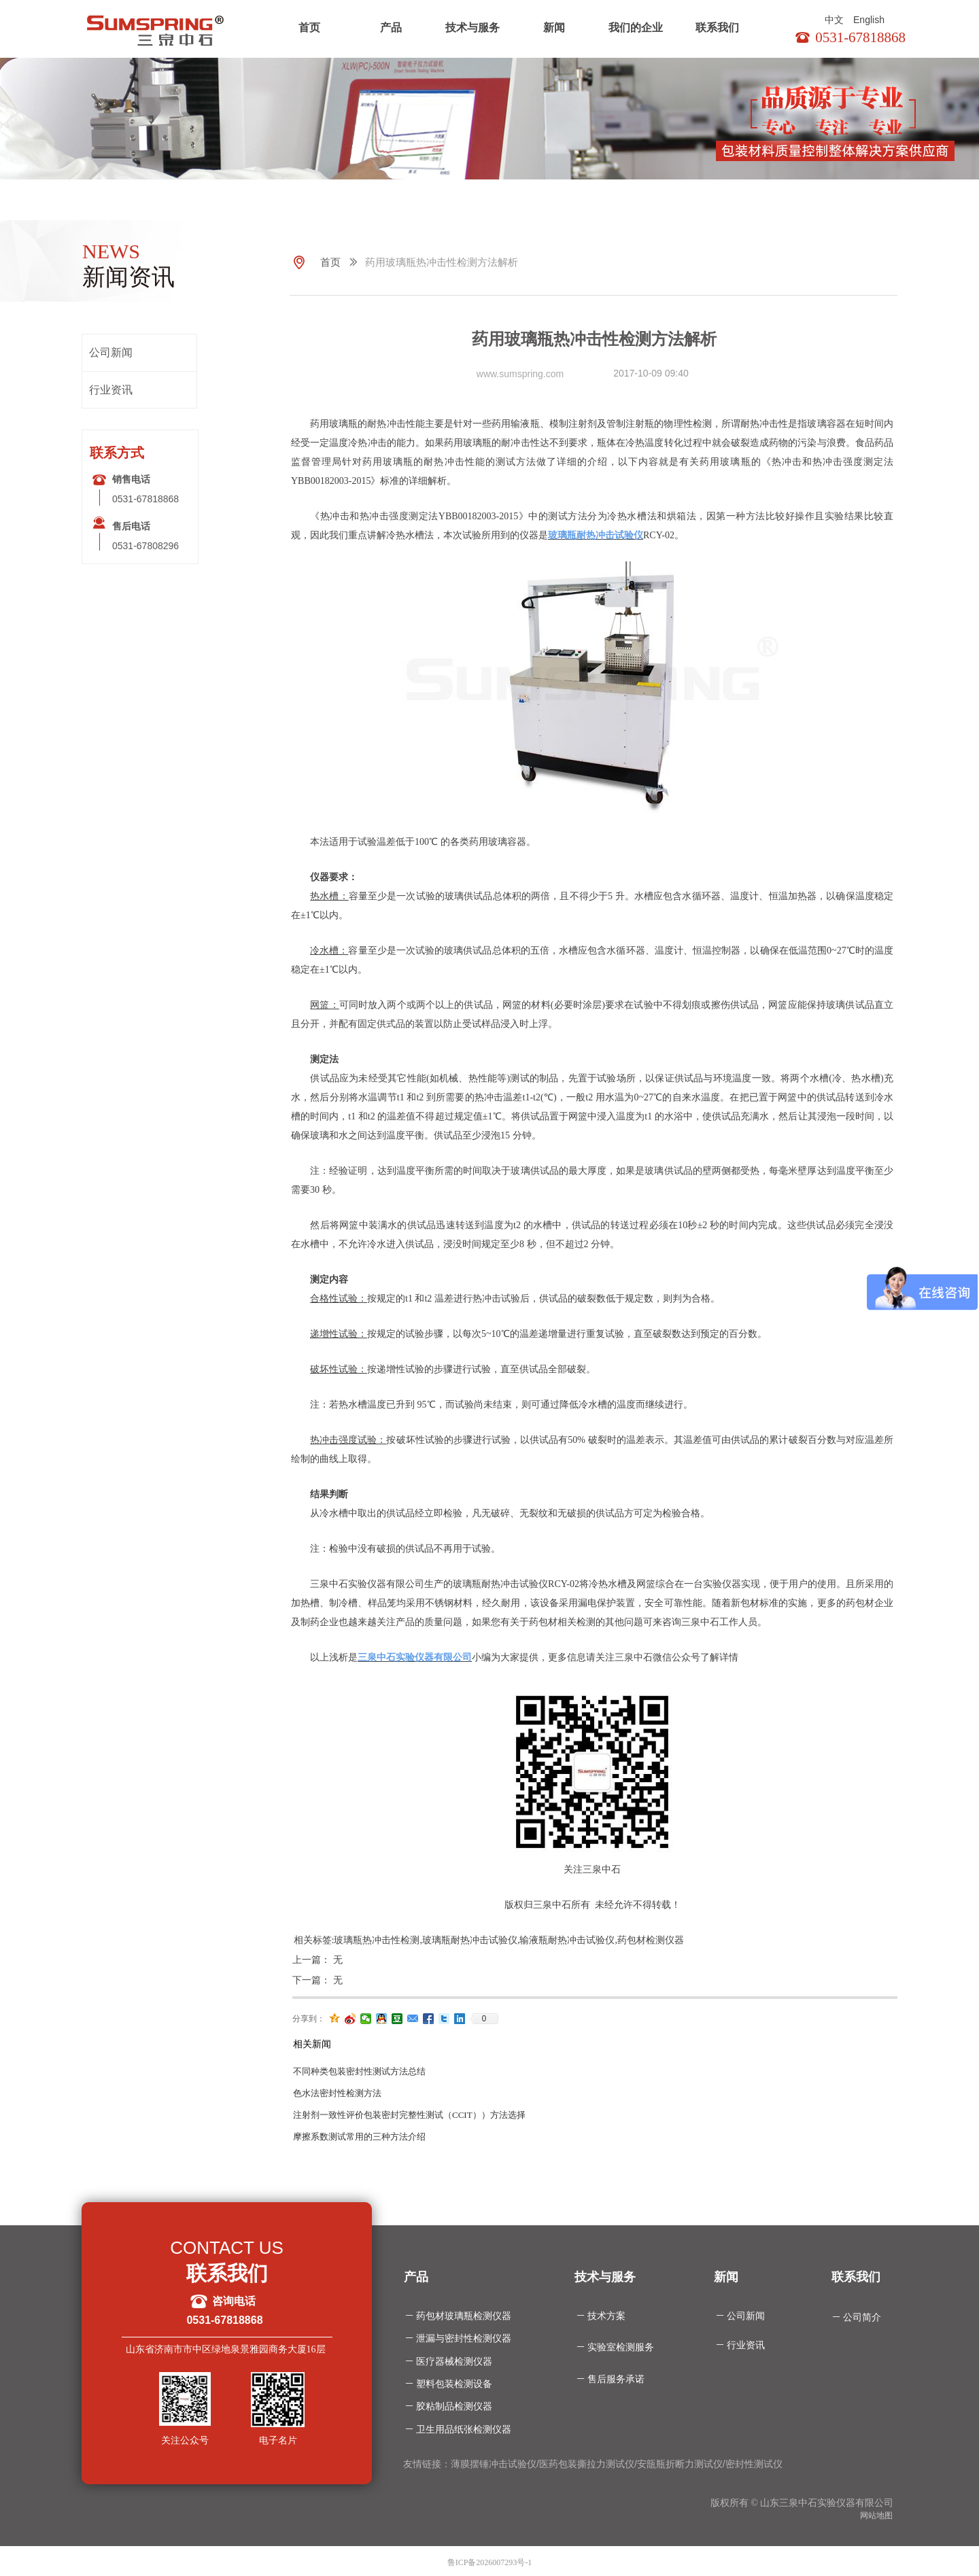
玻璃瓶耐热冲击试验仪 (595, 535)
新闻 (554, 27)
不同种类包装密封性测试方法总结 (359, 2071)
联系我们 (717, 27)
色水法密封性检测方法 (337, 2093)
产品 (391, 27)
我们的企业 (635, 27)
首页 (309, 27)
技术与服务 (472, 27)
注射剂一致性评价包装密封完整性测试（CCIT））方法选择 (409, 2115)
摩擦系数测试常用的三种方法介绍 (359, 2136)
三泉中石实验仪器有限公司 (415, 1657)
